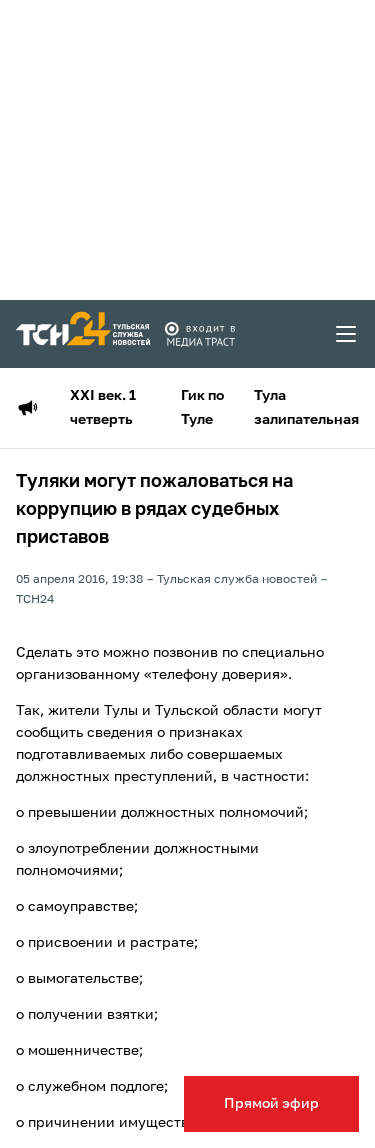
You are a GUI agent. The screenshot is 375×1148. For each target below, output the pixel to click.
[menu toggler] (347, 334)
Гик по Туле (202, 408)
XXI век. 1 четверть (103, 408)
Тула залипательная (306, 408)
